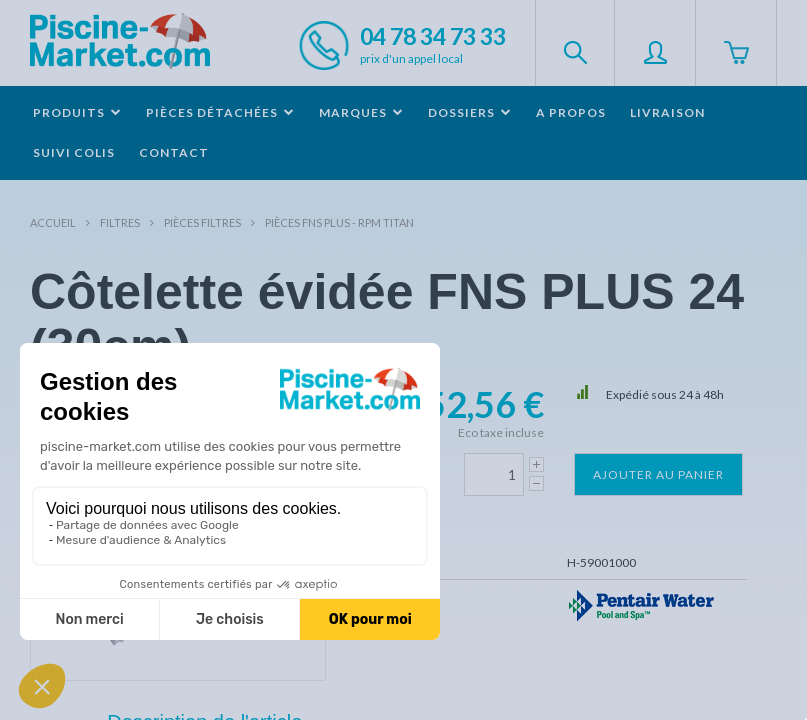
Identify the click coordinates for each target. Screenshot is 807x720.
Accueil (53, 222)
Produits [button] (77, 112)
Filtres (120, 222)
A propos (571, 112)
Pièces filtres (202, 222)
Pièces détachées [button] (220, 112)
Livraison (667, 112)
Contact (174, 152)
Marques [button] (361, 112)
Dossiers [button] (470, 112)
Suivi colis (74, 152)
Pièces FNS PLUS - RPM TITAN (339, 222)
